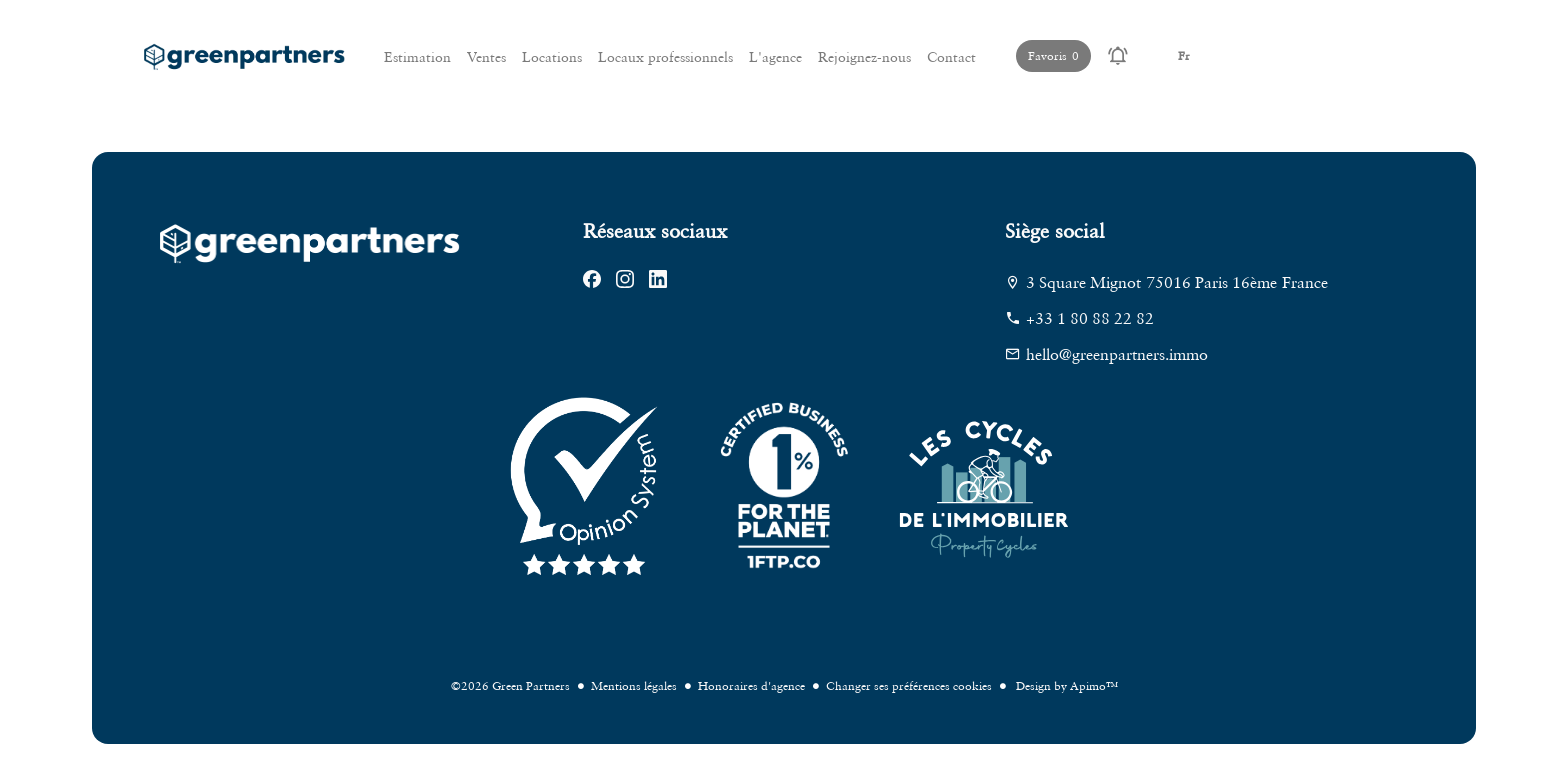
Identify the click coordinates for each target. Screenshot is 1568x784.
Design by (1065, 685)
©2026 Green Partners (510, 685)
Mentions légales (634, 685)
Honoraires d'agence (751, 685)
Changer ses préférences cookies (909, 685)
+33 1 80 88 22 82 (1090, 318)
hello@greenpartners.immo (1117, 354)
